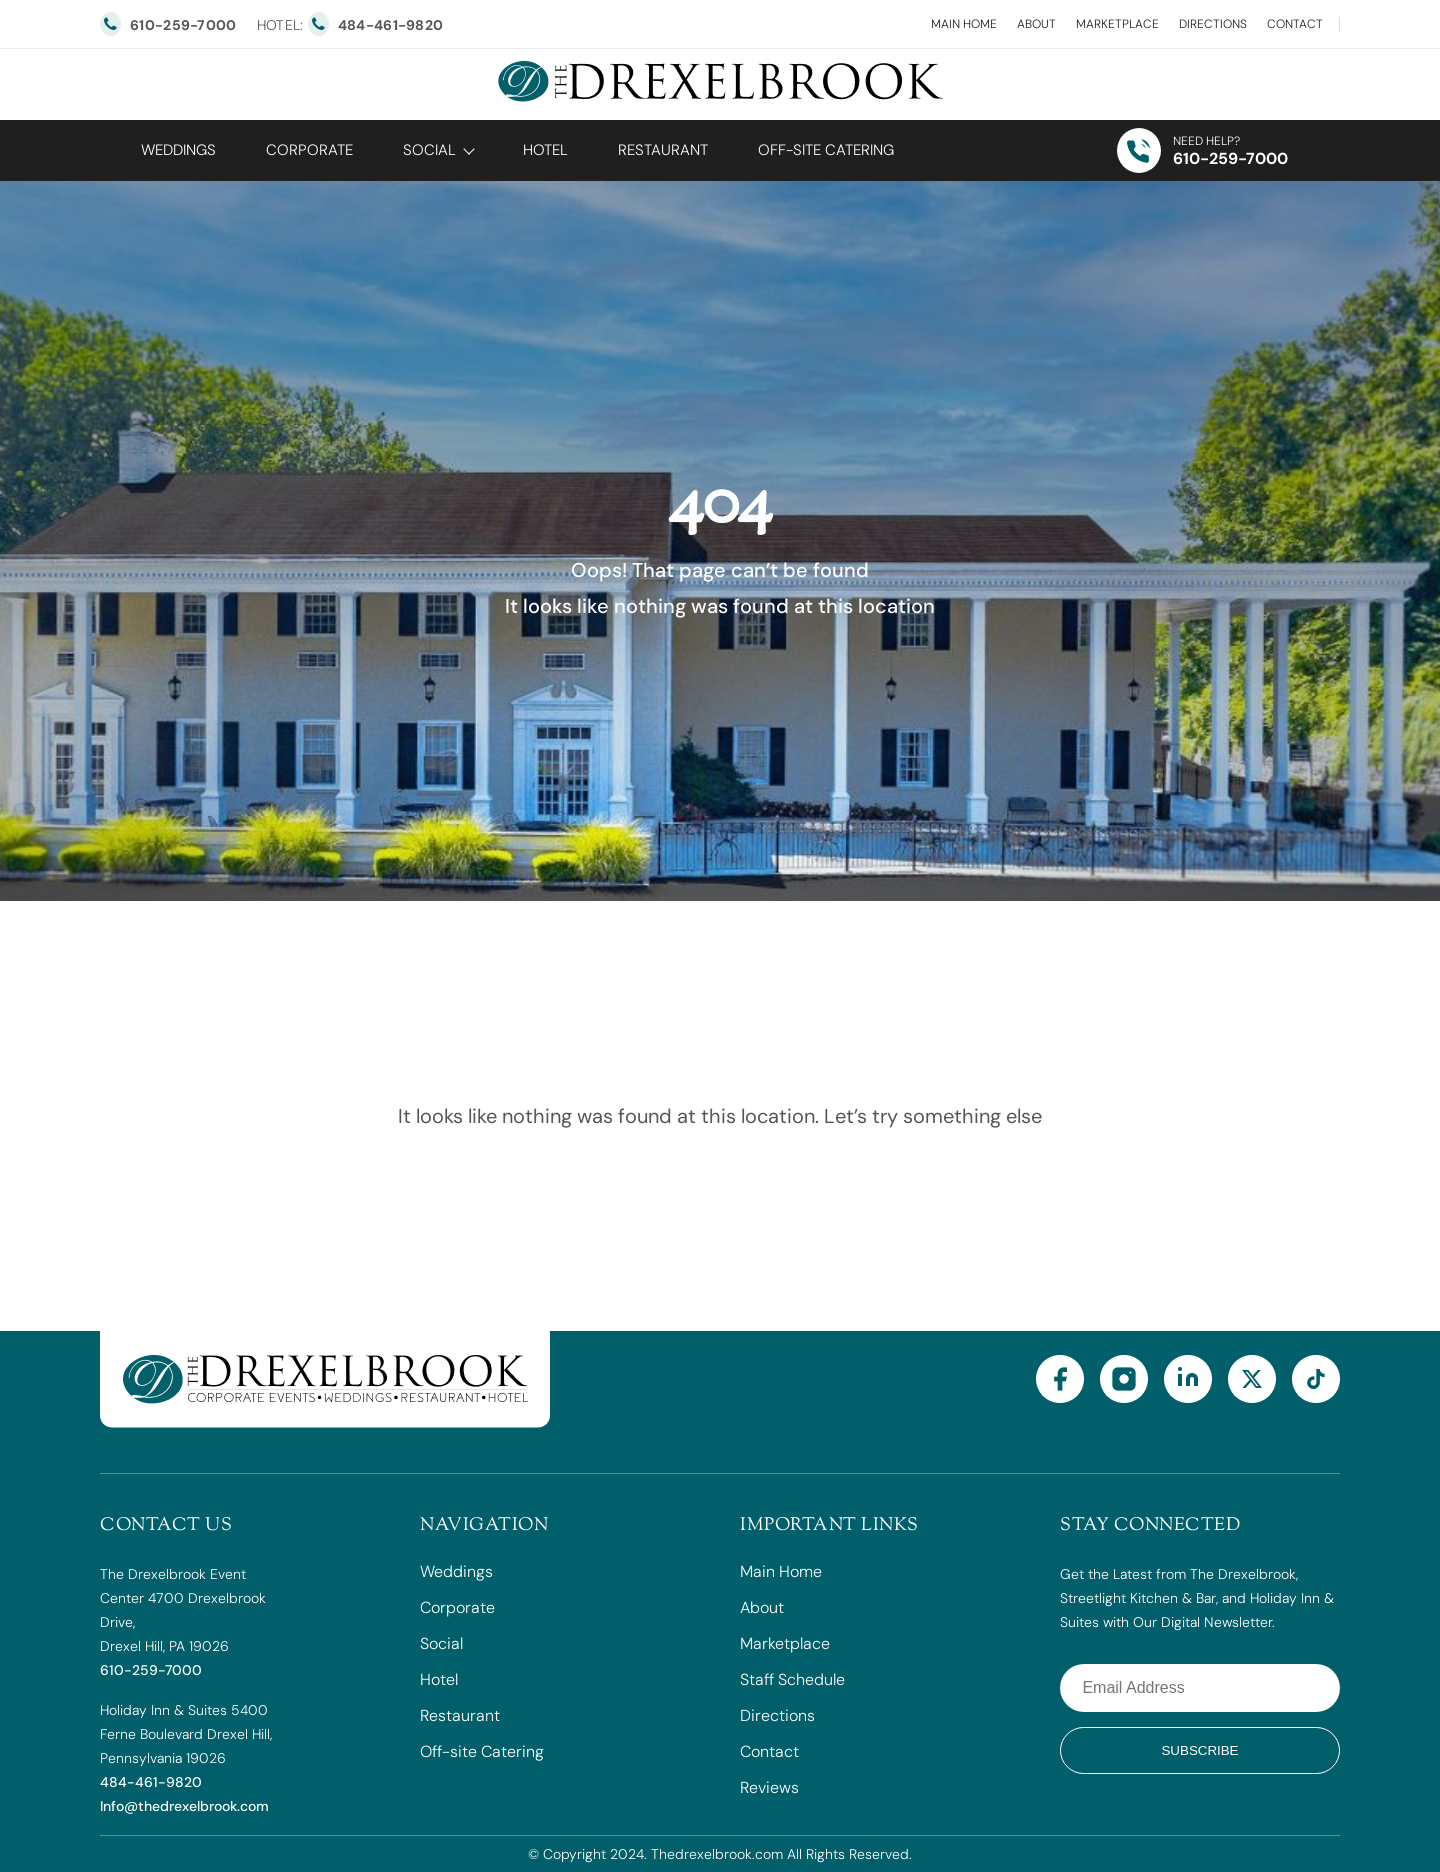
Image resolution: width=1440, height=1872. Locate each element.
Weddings (178, 150)
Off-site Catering (482, 1751)
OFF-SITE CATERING (826, 150)
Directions (1213, 24)
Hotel (545, 150)
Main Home (964, 24)
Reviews (769, 1787)
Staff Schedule (792, 1679)
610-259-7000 (1230, 158)
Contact (1295, 24)
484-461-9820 (151, 1782)
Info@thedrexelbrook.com (184, 1806)
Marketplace (1117, 24)
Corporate (309, 150)
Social (429, 150)
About (1036, 24)
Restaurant (663, 150)
